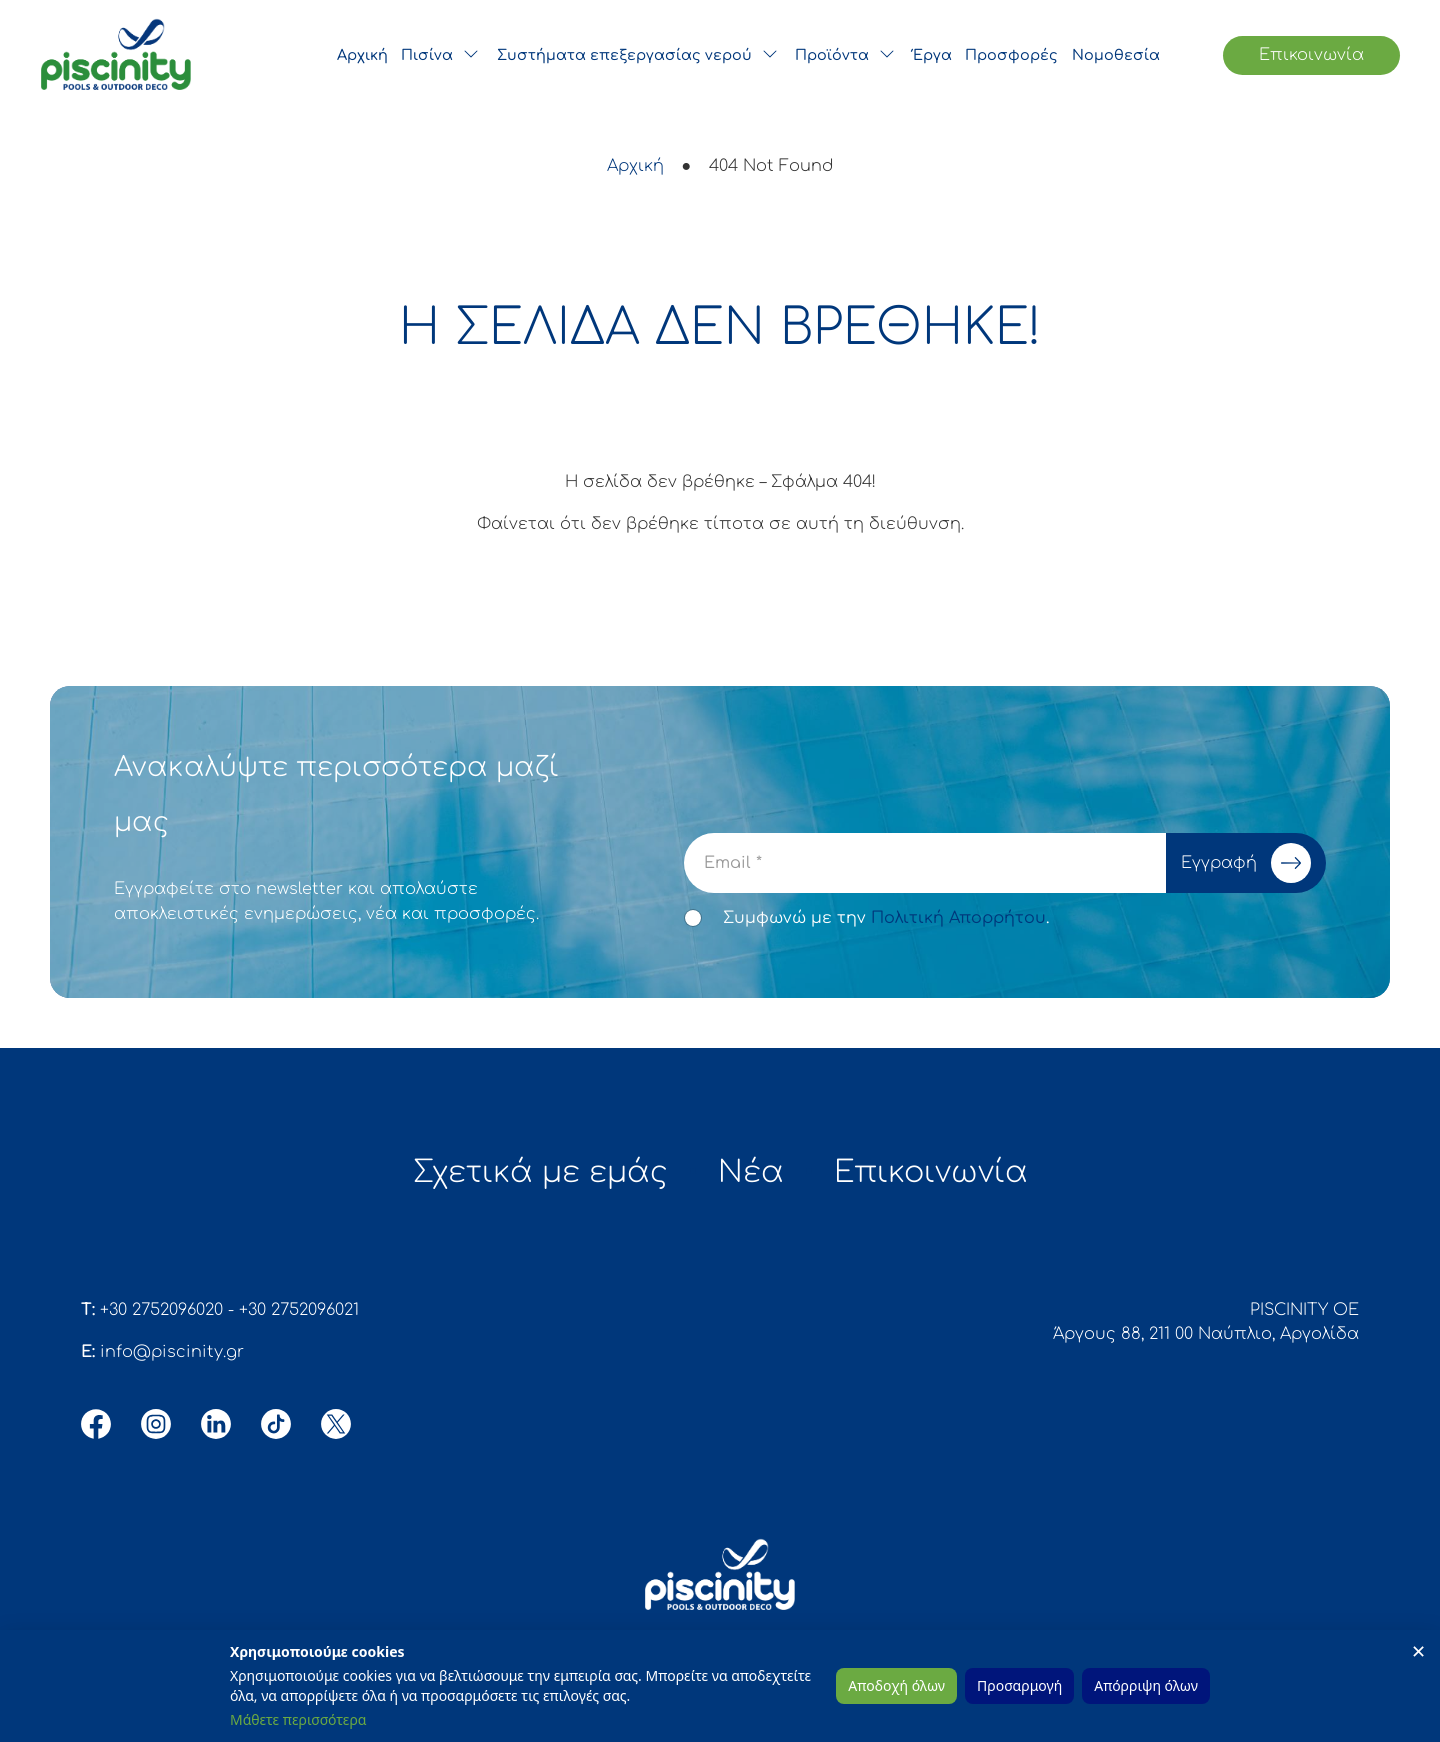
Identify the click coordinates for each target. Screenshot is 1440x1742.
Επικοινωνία (1311, 55)
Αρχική (635, 166)
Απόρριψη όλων (1146, 1685)
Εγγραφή (1250, 863)
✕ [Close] (1418, 1651)
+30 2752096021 (299, 1317)
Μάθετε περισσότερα (298, 1719)
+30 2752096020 (161, 1317)
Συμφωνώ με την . (886, 918)
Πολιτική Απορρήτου (958, 918)
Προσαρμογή (1019, 1685)
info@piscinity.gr (172, 1359)
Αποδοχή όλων (896, 1685)
